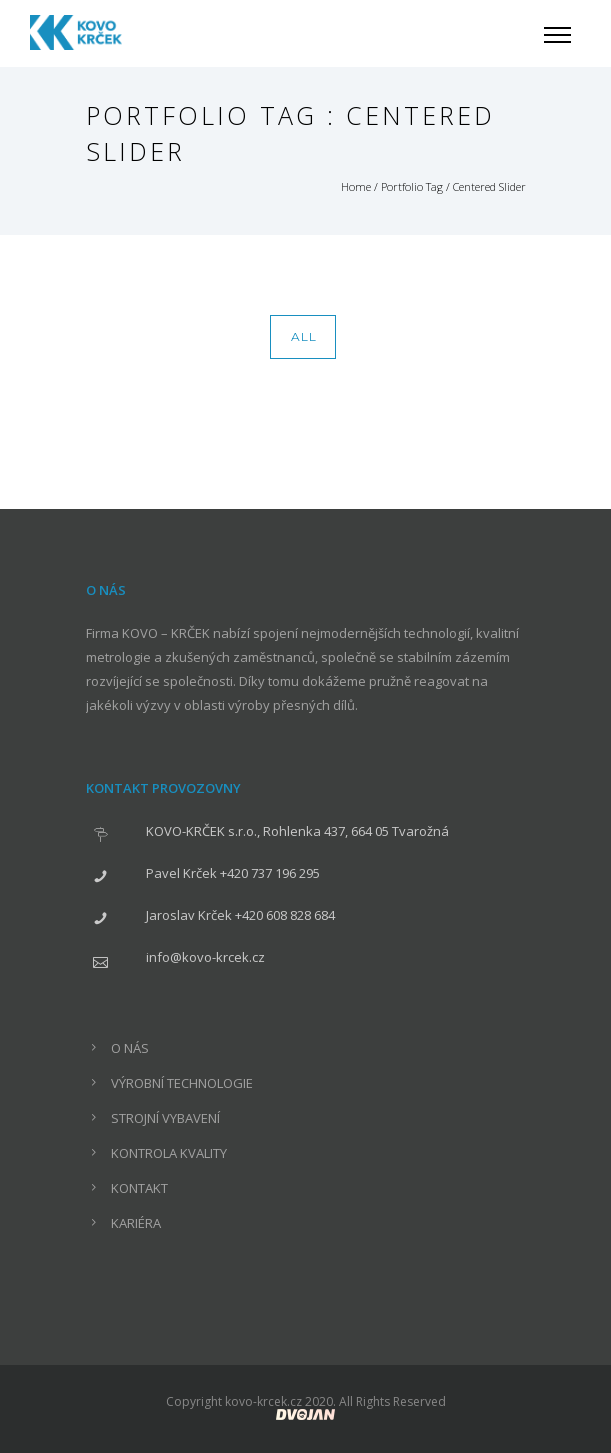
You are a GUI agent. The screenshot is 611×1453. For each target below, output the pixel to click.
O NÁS (130, 1048)
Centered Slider (489, 186)
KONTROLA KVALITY (169, 1153)
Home (356, 186)
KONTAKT (139, 1188)
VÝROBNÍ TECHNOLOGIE (182, 1083)
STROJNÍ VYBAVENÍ (165, 1118)
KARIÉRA (136, 1223)
